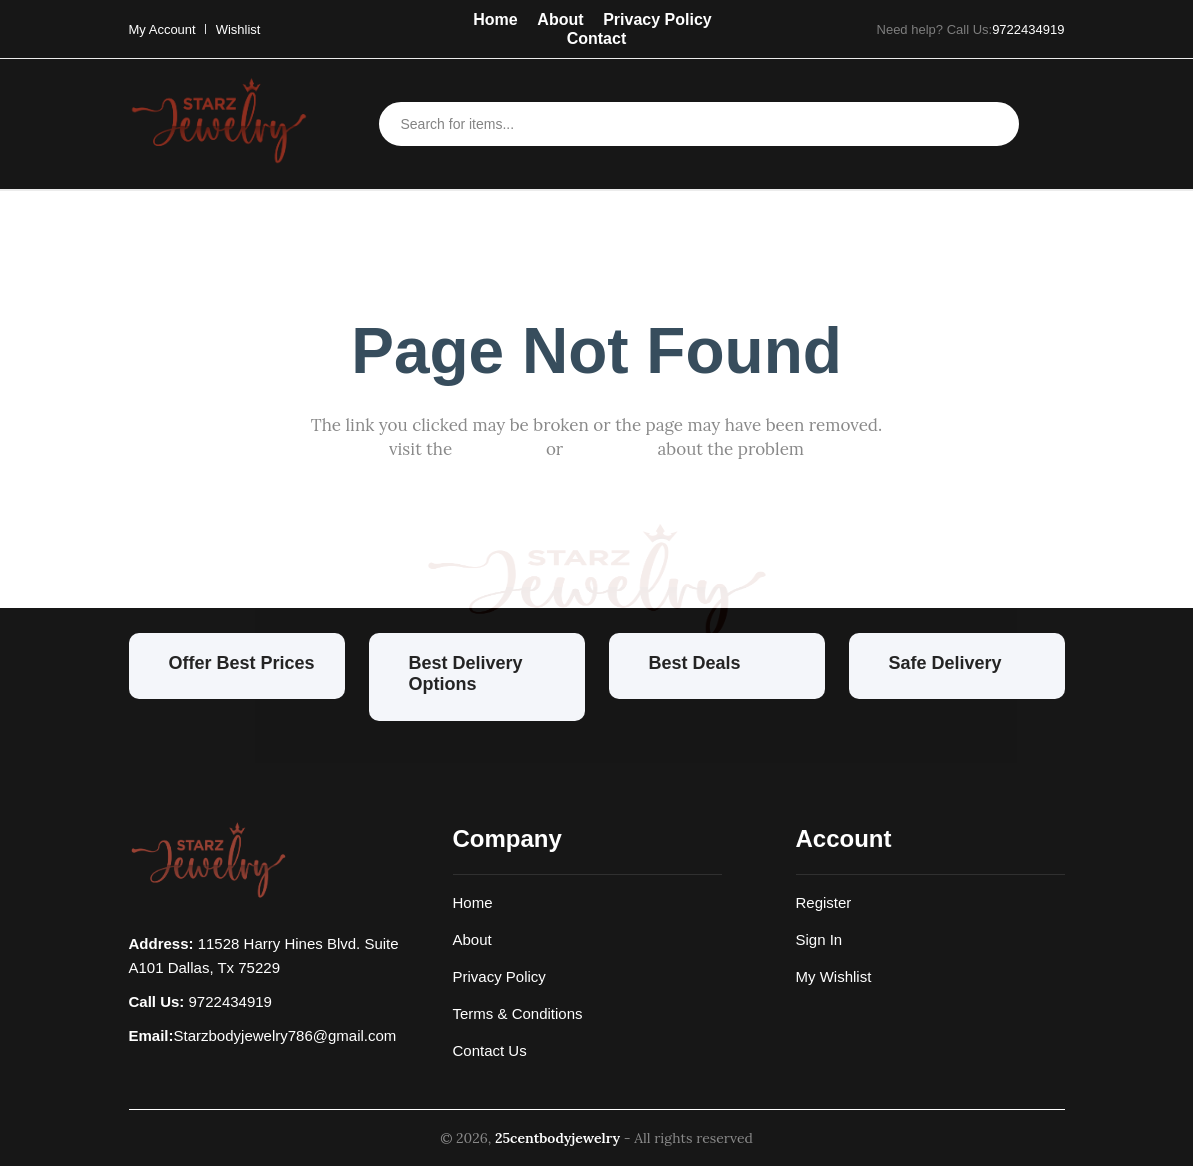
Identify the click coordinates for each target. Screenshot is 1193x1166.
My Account (162, 29)
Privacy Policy (657, 19)
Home (495, 19)
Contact (597, 38)
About (560, 19)
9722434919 (1028, 29)
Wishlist (238, 29)
